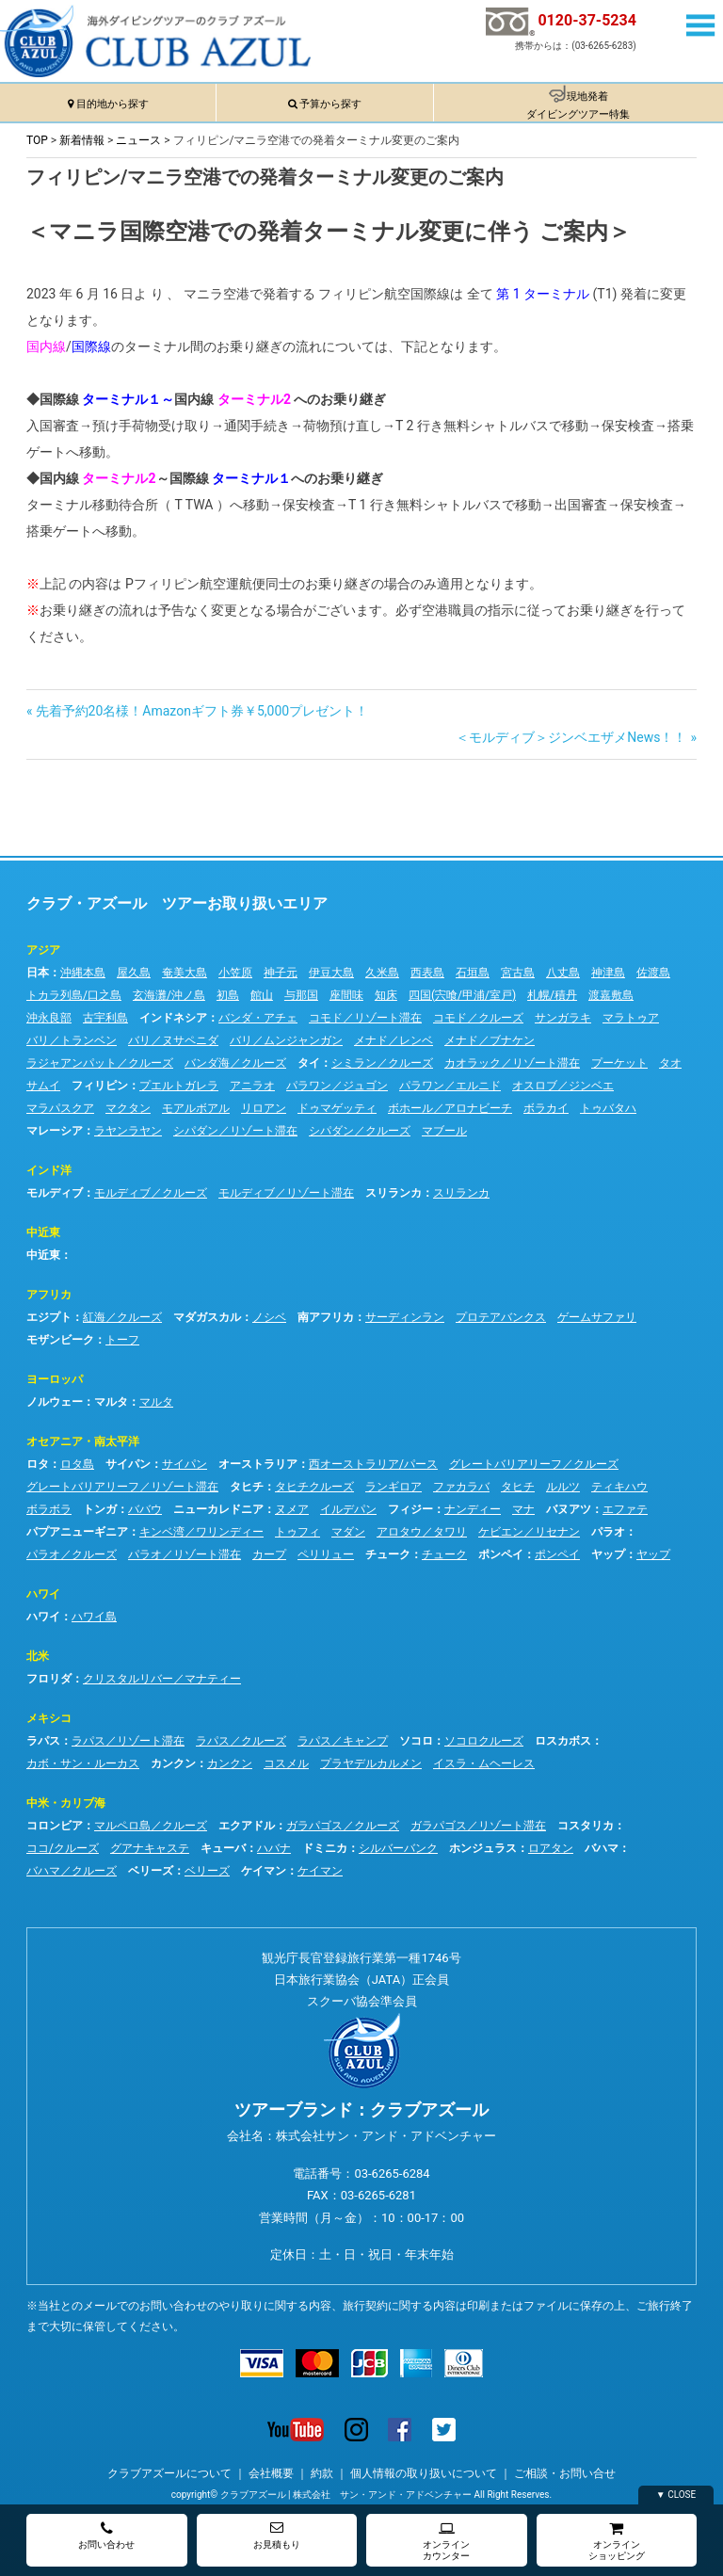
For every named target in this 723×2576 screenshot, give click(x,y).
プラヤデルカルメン (371, 1763)
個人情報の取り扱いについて (423, 2473)
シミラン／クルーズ (382, 1063)
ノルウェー (54, 1402)
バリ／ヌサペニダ (173, 1040)
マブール (444, 1130)
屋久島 (134, 972)
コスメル (286, 1763)
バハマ (602, 1848)
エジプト (49, 1317)
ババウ (145, 1509)
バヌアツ (568, 1509)
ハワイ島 (94, 1616)
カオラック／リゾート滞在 (512, 1063)
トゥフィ (297, 1531)
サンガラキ (563, 1017)
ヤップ (608, 1554)
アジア (43, 950)
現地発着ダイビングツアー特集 (578, 105)
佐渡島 (653, 972)
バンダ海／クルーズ (235, 1063)
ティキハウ (619, 1486)
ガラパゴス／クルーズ (342, 1825)
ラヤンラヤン (128, 1130)
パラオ (608, 1531)
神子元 (280, 972)
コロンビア (54, 1825)
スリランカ (393, 1192)
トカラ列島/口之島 (73, 995)
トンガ (100, 1509)
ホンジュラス (483, 1848)
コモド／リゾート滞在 (365, 1017)
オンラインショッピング (616, 2540)
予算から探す (330, 104)
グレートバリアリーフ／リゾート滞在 (122, 1486)
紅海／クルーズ (122, 1317)
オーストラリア (257, 1464)
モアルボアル (196, 1108)
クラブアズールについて (169, 2473)
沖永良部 (49, 1017)
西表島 (427, 972)
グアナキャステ (149, 1848)
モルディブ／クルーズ (150, 1192)
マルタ (111, 1402)
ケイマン (263, 1870)
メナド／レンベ (393, 1040)
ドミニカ (324, 1848)
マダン (348, 1531)
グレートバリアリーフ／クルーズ (534, 1464)
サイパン (128, 1464)
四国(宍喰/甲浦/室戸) (462, 995)
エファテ (625, 1509)
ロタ (37, 1464)
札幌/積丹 (552, 995)
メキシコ (49, 1718)
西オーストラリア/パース (373, 1464)
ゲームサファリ (596, 1317)
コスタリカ (585, 1825)
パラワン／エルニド (450, 1085)
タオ (670, 1063)
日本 (37, 972)
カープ (269, 1554)
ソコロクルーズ (483, 1740)
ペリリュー (325, 1554)
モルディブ (54, 1192)
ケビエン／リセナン (529, 1531)
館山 (261, 995)
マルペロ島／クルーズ (150, 1825)
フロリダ (49, 1678)
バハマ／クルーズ (71, 1870)
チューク (387, 1554)
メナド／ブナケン (489, 1040)
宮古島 (518, 972)
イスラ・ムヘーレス (484, 1763)
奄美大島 (184, 972)
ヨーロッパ (54, 1379)
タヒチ (247, 1486)
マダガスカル (207, 1317)
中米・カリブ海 (65, 1803)
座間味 (346, 995)
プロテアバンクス (501, 1317)
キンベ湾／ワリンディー (201, 1531)
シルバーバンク (398, 1848)
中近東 (43, 1232)
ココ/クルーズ (62, 1848)
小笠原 (235, 972)
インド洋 (49, 1170)
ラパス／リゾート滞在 (128, 1740)
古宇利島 (105, 1017)
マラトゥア (630, 1017)
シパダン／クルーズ (359, 1130)
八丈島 (563, 972)
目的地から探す (112, 104)
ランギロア (393, 1486)
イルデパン (348, 1509)
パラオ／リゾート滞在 (184, 1554)
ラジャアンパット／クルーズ (99, 1063)
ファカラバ (461, 1486)
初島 (228, 995)
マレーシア (54, 1130)
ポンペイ (500, 1554)
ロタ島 (77, 1464)
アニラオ (252, 1085)
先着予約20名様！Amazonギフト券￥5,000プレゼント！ (202, 710)
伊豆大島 (331, 972)
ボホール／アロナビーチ (450, 1108)
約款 (322, 2473)
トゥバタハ (608, 1108)
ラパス (43, 1740)
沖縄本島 (82, 972)
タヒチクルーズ (314, 1486)
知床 (386, 995)
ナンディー (472, 1509)
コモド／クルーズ (478, 1017)
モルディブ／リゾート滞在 (286, 1192)
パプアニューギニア (77, 1531)
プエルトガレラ (178, 1085)
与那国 (301, 995)
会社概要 (271, 2473)
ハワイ (43, 1594)
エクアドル (246, 1825)
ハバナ (274, 1848)
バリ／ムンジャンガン (286, 1040)
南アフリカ (325, 1317)
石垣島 (473, 972)
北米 (37, 1656)
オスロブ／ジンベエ (563, 1085)
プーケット (619, 1063)
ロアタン (550, 1848)
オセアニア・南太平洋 (82, 1441)
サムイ (43, 1085)
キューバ (223, 1848)
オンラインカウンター (446, 2540)
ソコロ (416, 1740)
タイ (308, 1063)
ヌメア (292, 1509)
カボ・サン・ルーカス (82, 1763)
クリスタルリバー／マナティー (162, 1678)
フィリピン (100, 1085)
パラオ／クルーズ (71, 1554)
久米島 (382, 972)
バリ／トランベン (71, 1040)
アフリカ (49, 1294)
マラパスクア (60, 1108)
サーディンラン (404, 1317)
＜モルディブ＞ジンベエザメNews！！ (571, 737)
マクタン (128, 1108)
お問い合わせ (106, 2535)
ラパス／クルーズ (241, 1740)
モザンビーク (60, 1339)
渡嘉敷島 (611, 995)
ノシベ (269, 1317)
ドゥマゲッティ (337, 1108)
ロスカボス (563, 1740)
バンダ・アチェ (257, 1017)
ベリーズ (150, 1870)
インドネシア (173, 1017)
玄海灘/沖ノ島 (169, 995)
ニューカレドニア (218, 1509)
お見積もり (276, 2535)
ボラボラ (49, 1509)
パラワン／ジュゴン (337, 1085)
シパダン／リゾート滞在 (235, 1130)
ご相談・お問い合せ (565, 2473)
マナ (523, 1509)
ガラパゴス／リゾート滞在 (478, 1825)
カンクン (173, 1763)
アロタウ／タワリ (422, 1531)
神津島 (608, 972)
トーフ (122, 1339)
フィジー (410, 1509)
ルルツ (563, 1486)
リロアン (263, 1108)
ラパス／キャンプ (342, 1740)
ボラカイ (546, 1108)
